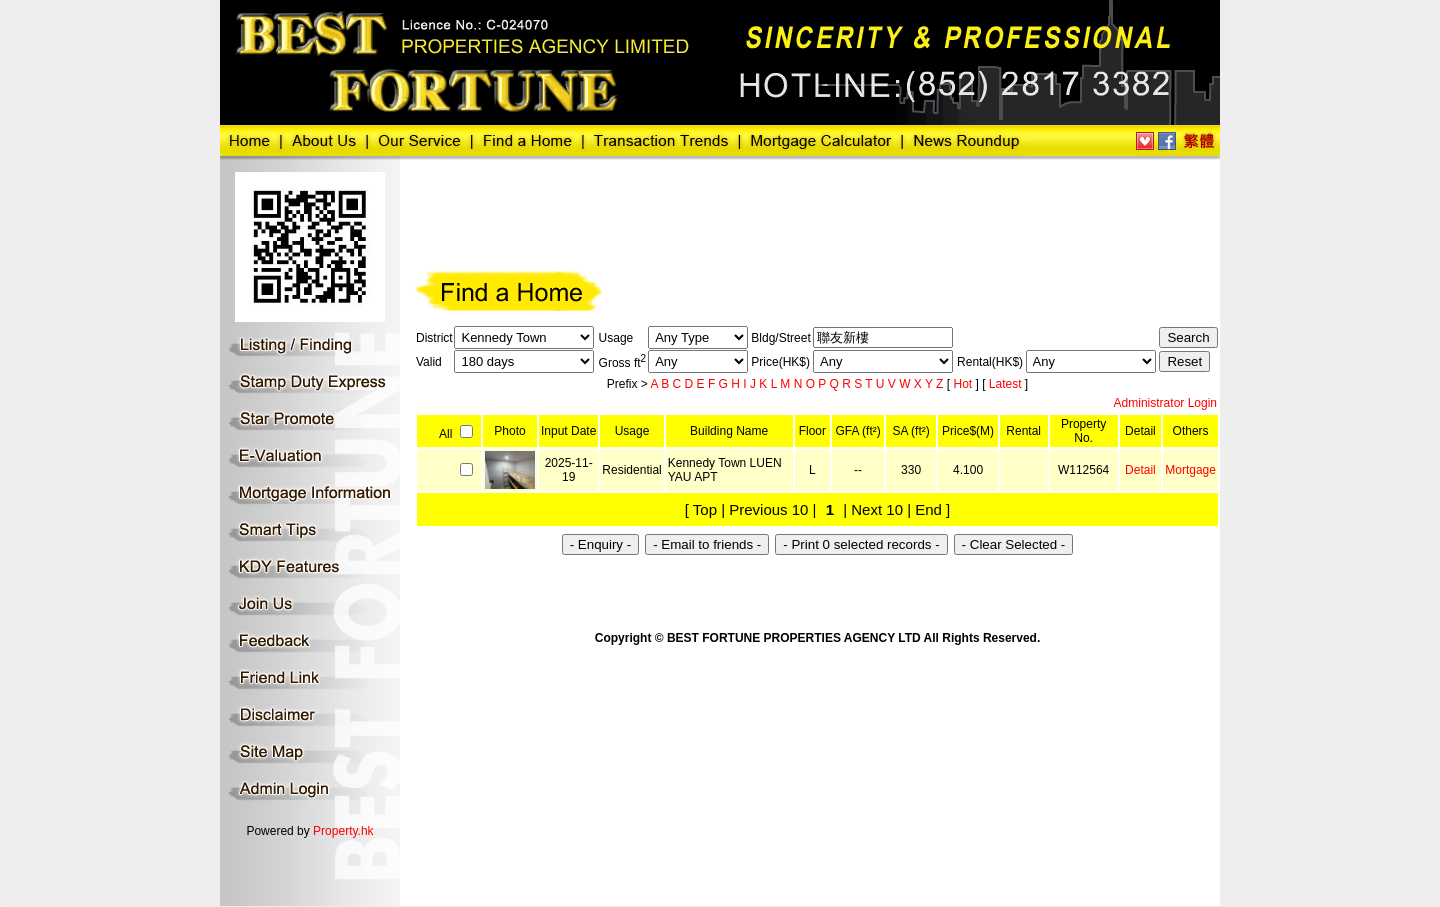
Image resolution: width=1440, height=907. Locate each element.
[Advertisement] (779, 212)
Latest (1007, 384)
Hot (964, 384)
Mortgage (1190, 470)
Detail (1140, 470)
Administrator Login (1165, 403)
